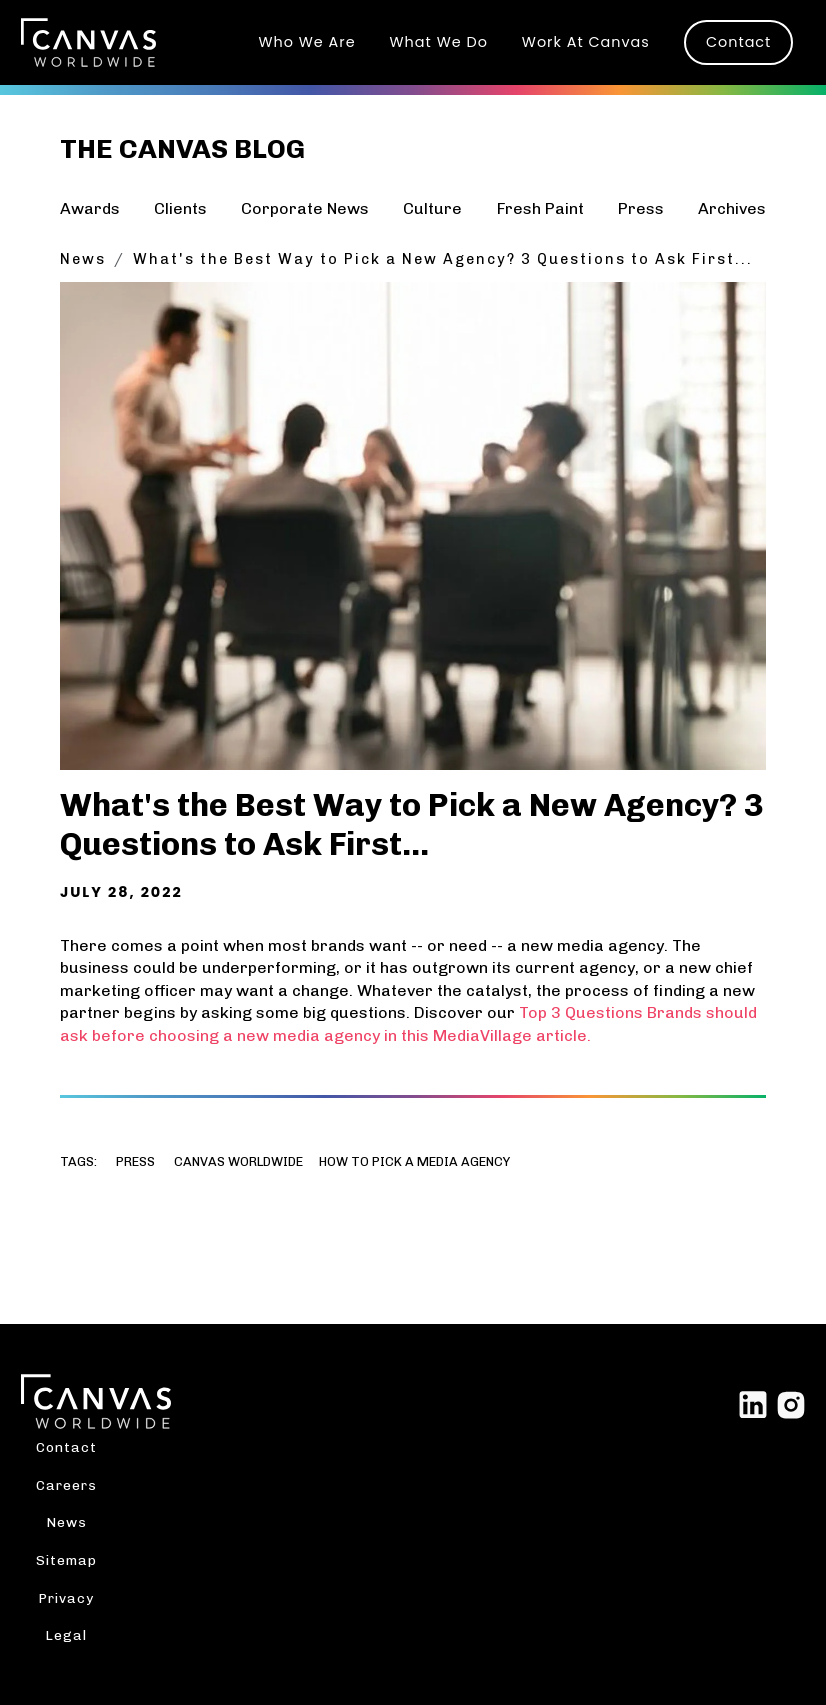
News (83, 259)
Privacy (66, 1598)
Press (641, 208)
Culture (432, 208)
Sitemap (66, 1560)
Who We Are (306, 42)
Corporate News (305, 208)
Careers (66, 1485)
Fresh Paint (540, 208)
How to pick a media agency (414, 1162)
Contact (738, 42)
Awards (90, 208)
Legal (66, 1635)
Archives (732, 208)
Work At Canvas (586, 42)
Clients (180, 208)
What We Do (439, 42)
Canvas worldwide (238, 1162)
